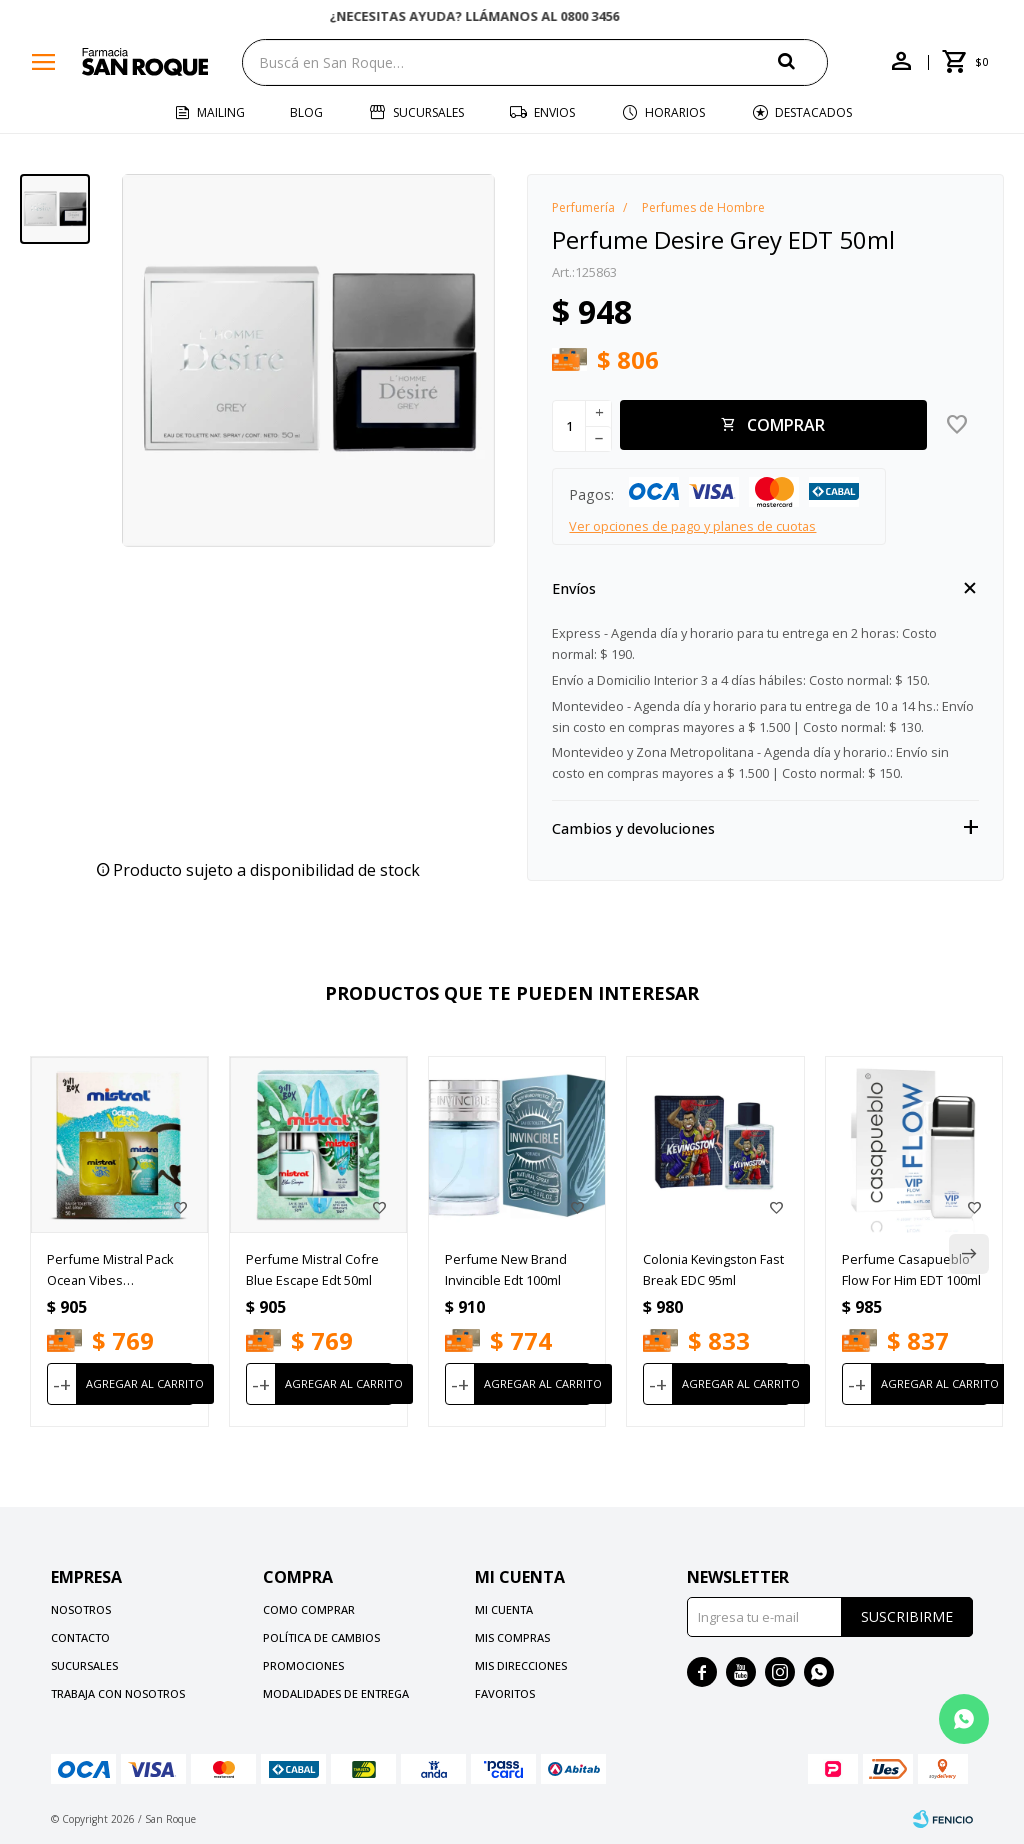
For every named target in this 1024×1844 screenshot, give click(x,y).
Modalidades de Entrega (336, 1693)
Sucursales (428, 112)
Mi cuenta (504, 1609)
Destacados (813, 112)
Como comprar (309, 1609)
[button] (803, 61)
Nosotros (81, 1609)
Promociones (303, 1665)
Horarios (675, 112)
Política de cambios (321, 1637)
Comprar (786, 425)
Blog (306, 112)
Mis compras (512, 1637)
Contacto (80, 1637)
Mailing (221, 112)
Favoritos (505, 1693)
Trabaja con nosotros (118, 1693)
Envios (554, 112)
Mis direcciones (521, 1665)
